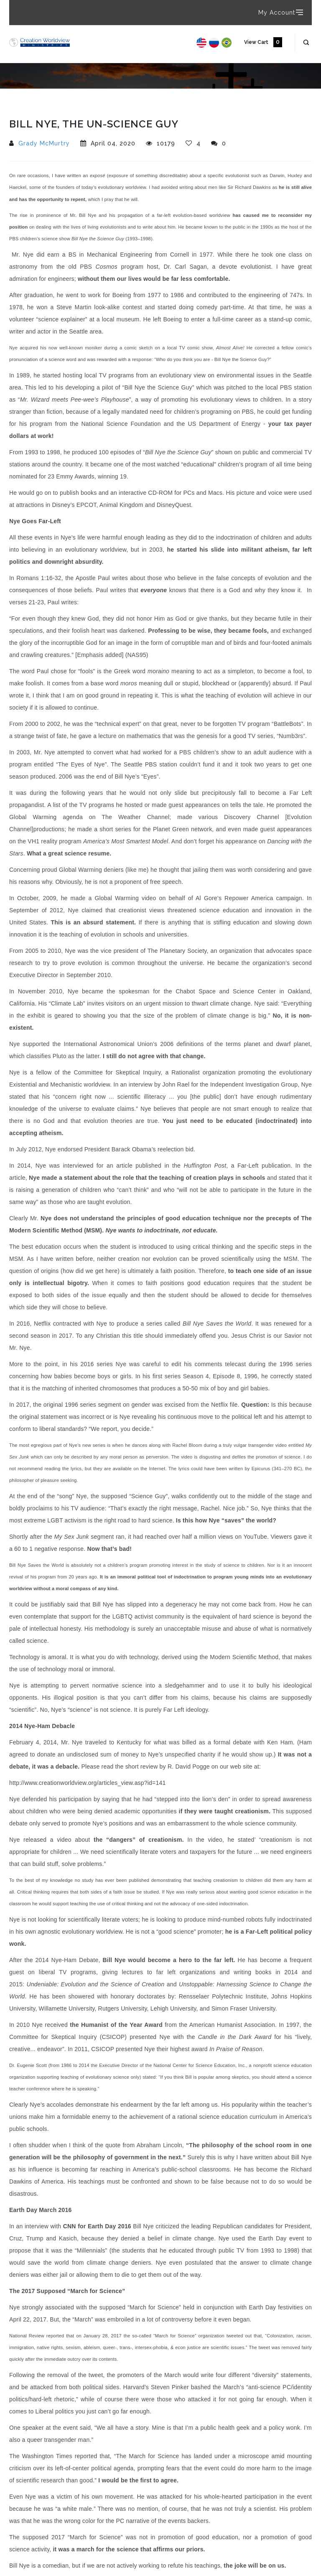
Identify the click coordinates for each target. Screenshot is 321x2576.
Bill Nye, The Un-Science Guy (113, 116)
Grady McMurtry (44, 143)
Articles (46, 116)
